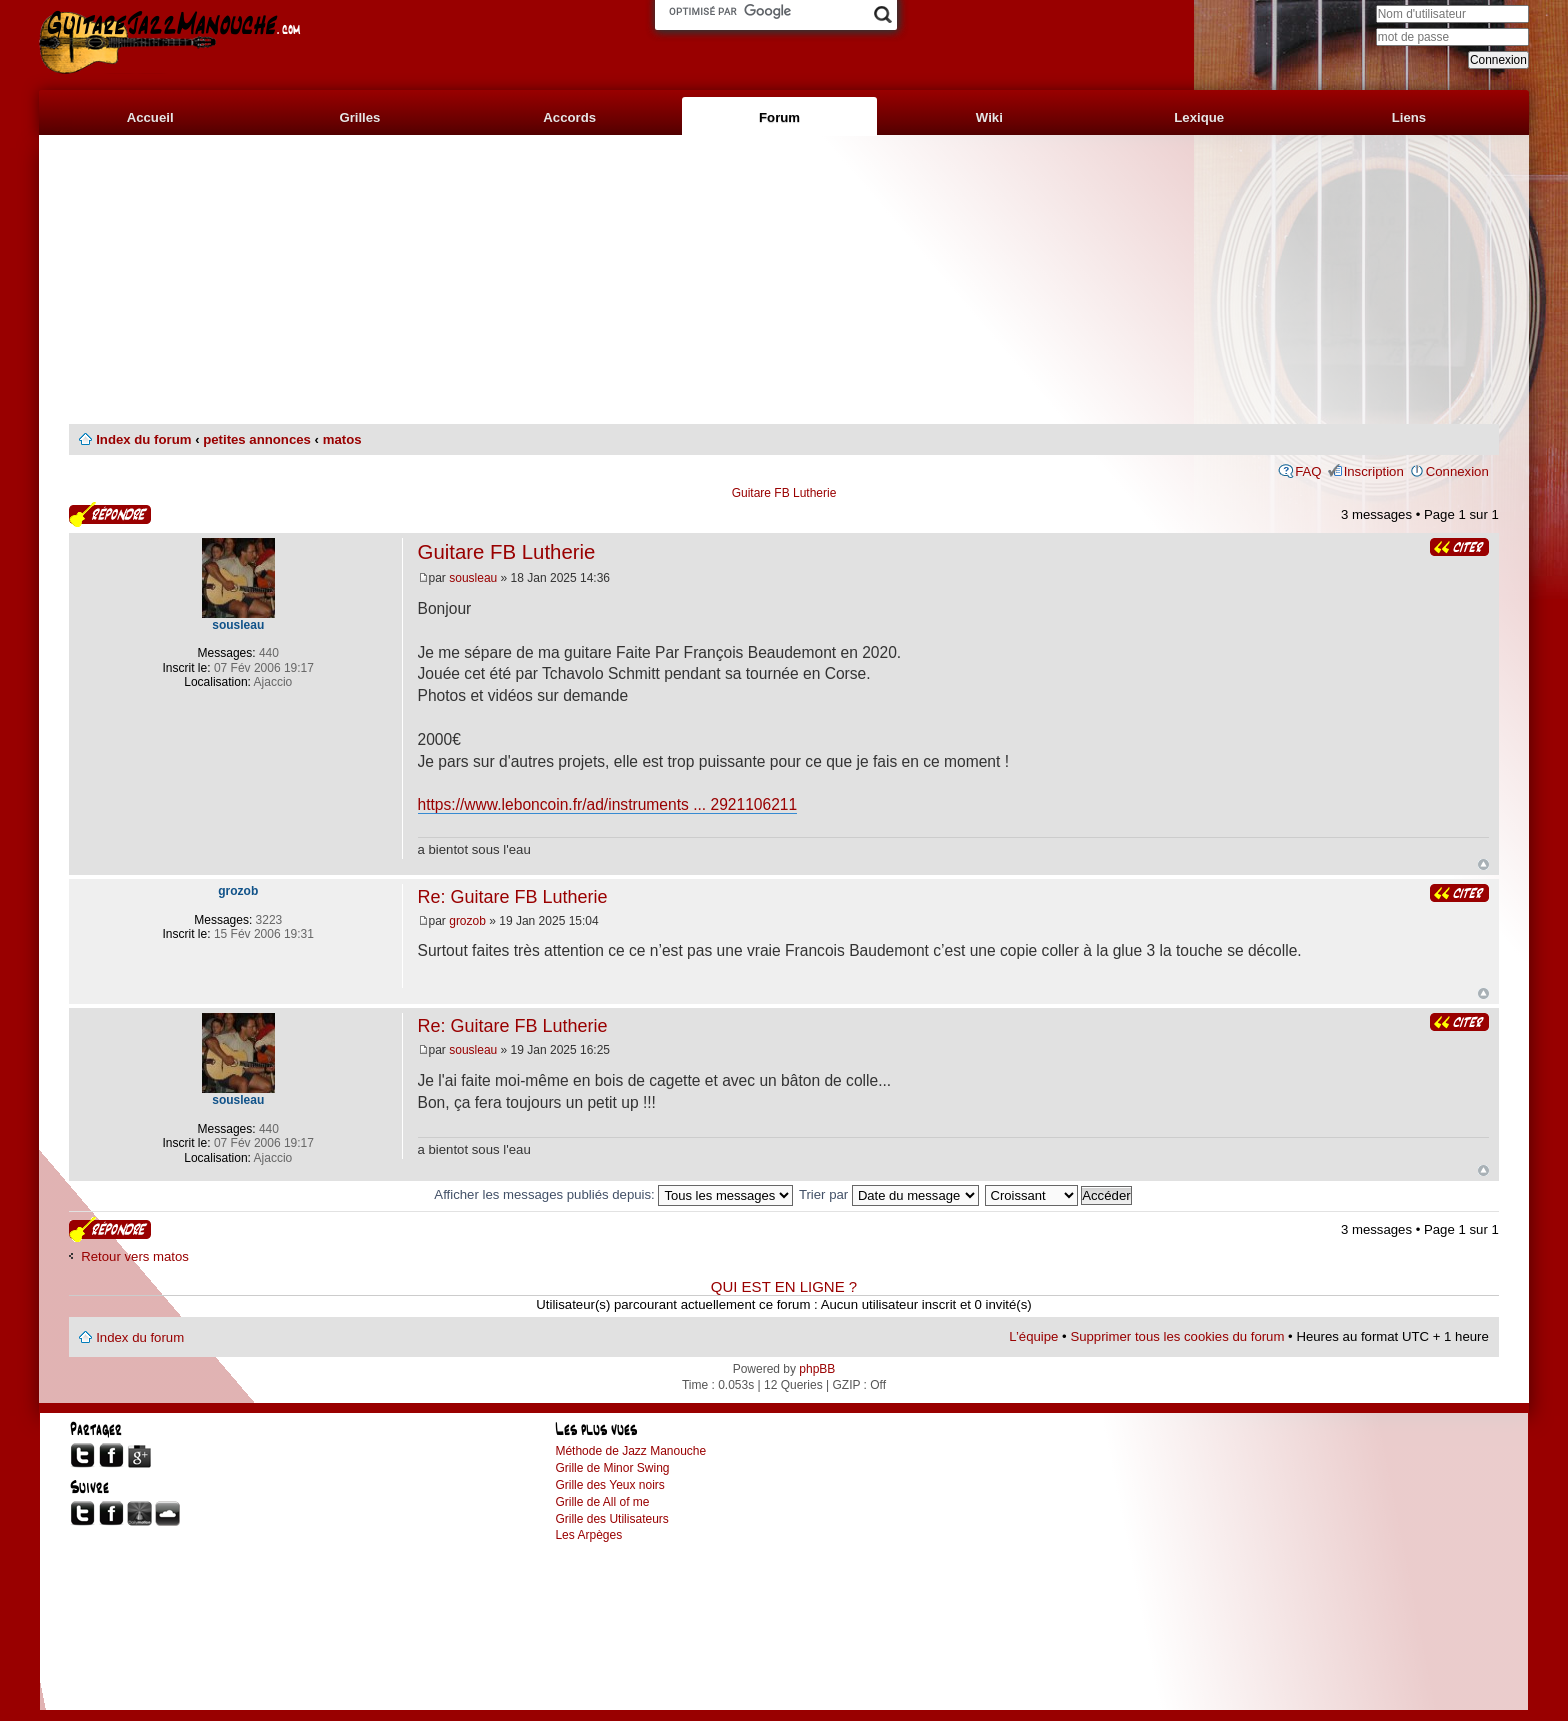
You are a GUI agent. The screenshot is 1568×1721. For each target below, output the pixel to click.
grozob (467, 921)
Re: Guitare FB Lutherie (513, 897)
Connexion (1457, 471)
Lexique (1199, 117)
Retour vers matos (135, 1256)
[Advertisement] (784, 280)
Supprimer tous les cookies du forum (1177, 1336)
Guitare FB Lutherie (784, 493)
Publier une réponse (110, 514)
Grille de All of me (602, 1502)
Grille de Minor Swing (612, 1468)
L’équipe (1033, 1336)
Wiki (989, 117)
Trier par (889, 1194)
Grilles (359, 117)
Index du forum (143, 439)
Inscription (1374, 471)
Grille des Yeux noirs (609, 1485)
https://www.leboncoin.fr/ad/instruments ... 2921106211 (608, 804)
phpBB (817, 1369)
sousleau (473, 578)
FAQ (1308, 471)
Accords (569, 117)
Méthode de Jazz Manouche (630, 1451)
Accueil (150, 117)
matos (342, 439)
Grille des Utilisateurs (611, 1519)
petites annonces (257, 439)
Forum (779, 117)
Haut (1483, 864)
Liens (1409, 117)
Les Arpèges (588, 1535)
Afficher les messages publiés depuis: (613, 1194)
